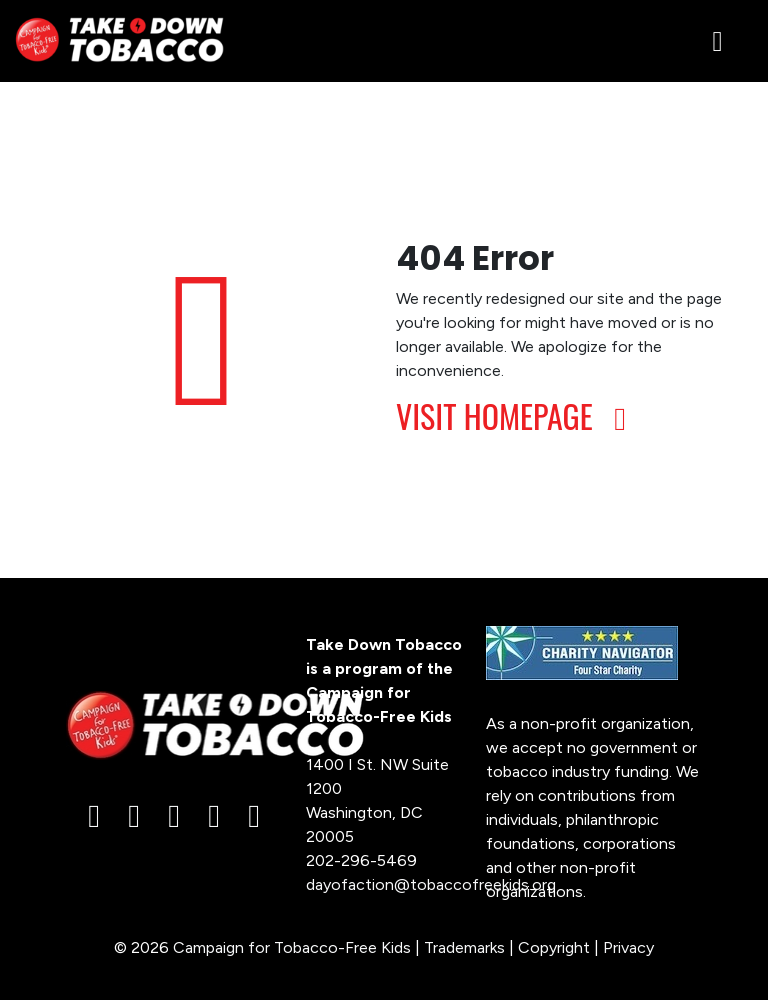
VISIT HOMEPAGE (518, 415)
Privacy (628, 947)
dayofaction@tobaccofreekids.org (431, 884)
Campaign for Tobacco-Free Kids (292, 947)
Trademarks (464, 947)
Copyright (554, 947)
